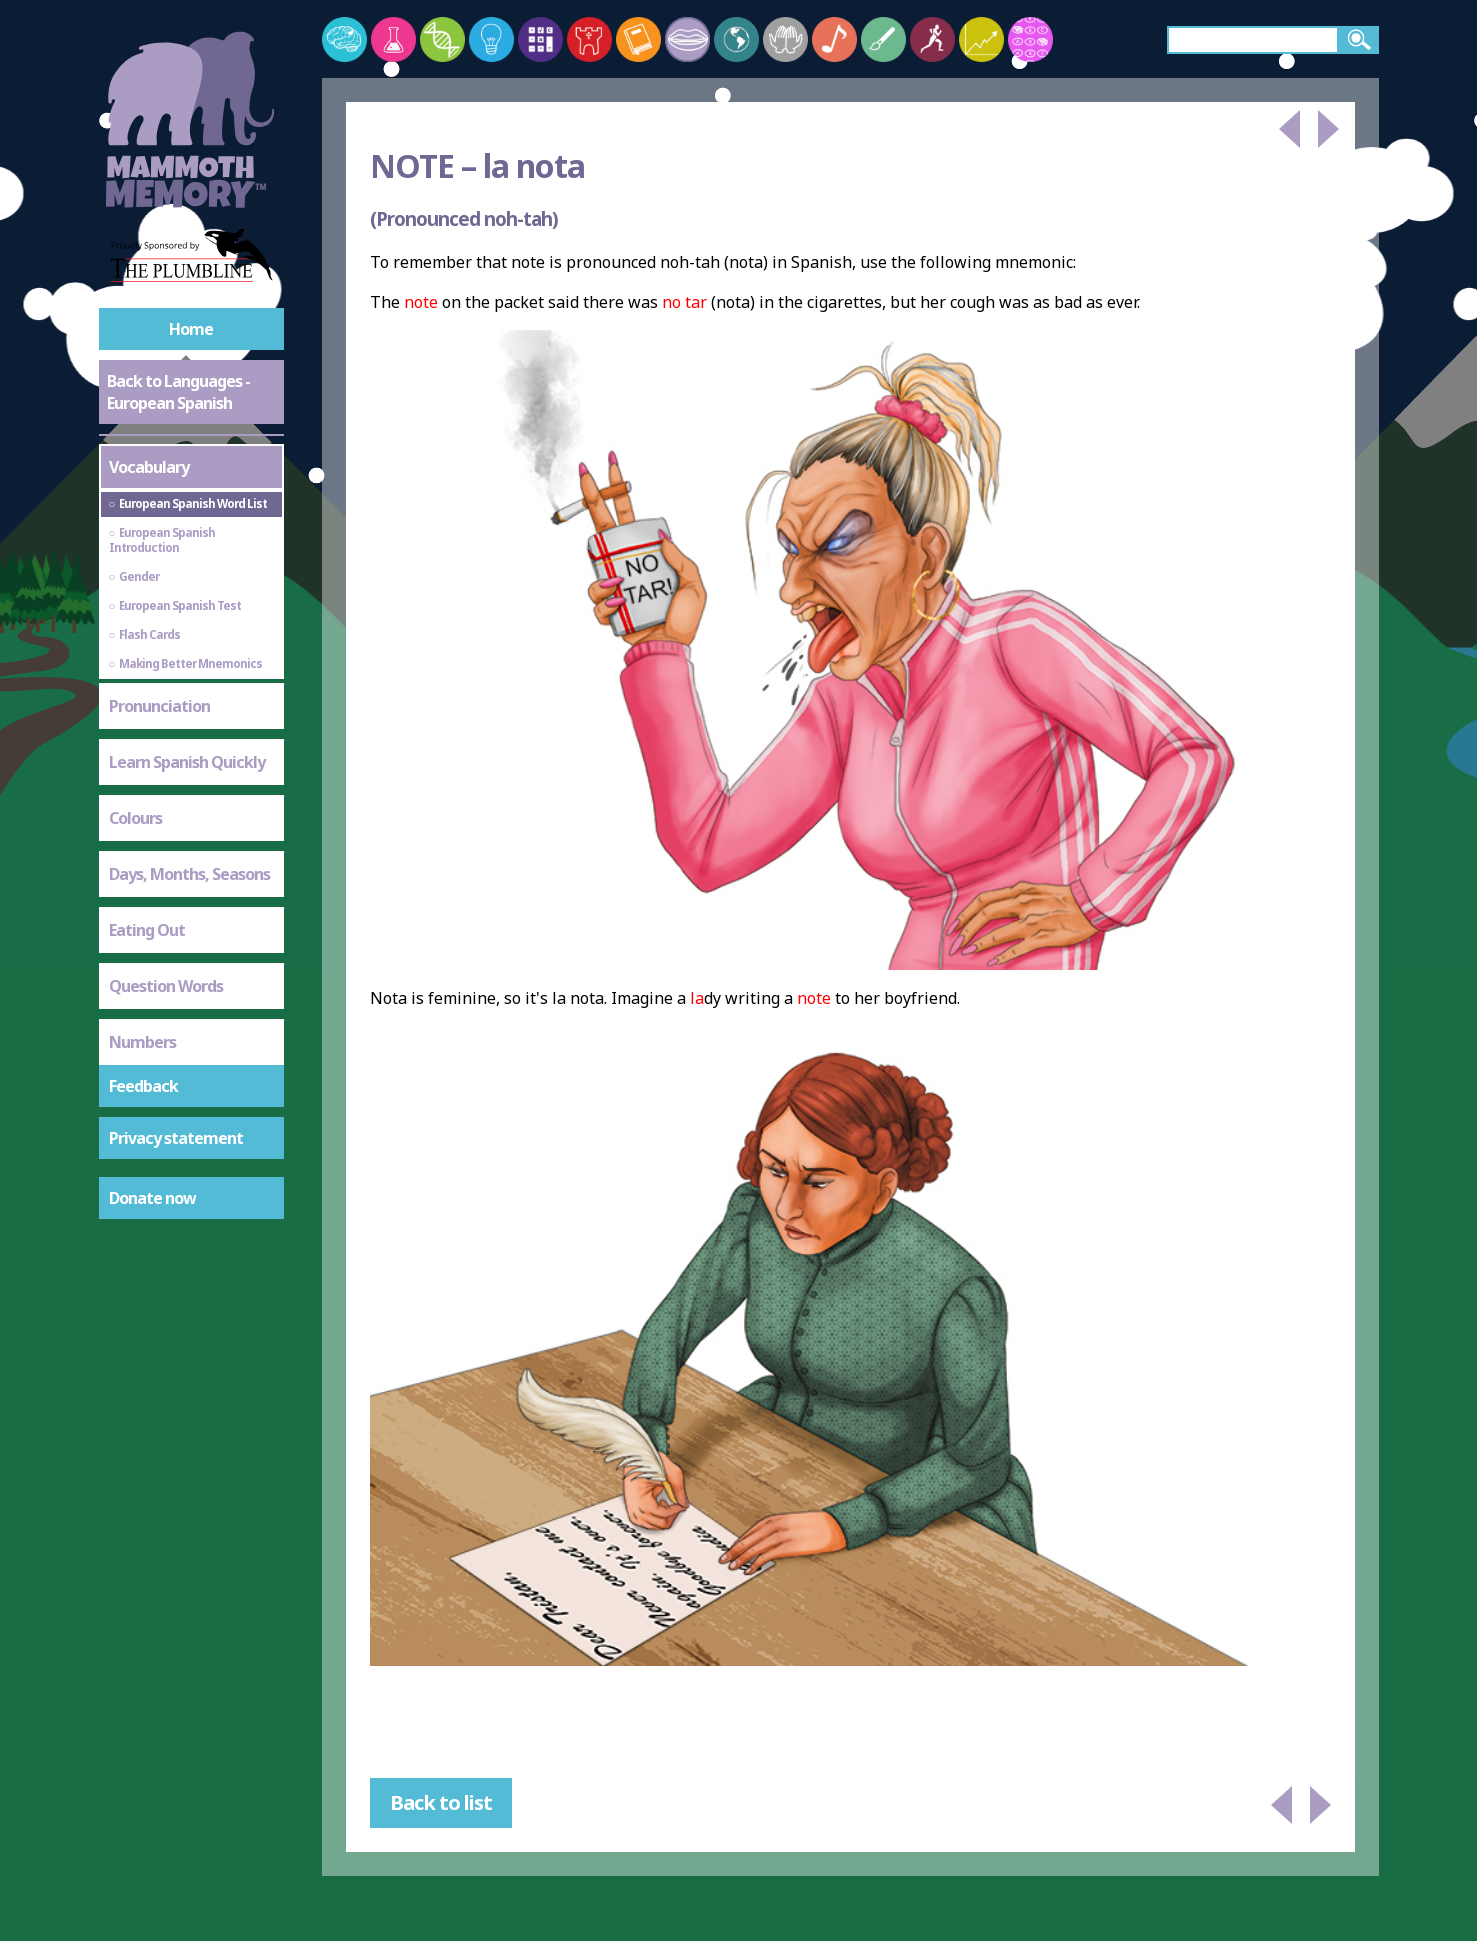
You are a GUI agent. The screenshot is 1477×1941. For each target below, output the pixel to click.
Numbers (142, 1042)
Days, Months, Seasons (189, 874)
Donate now (152, 1198)
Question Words (166, 986)
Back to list (441, 1802)
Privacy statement (176, 1138)
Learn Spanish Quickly (187, 762)
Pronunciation (159, 706)
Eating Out (147, 930)
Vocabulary (149, 467)
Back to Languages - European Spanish (178, 392)
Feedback (143, 1086)
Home (191, 329)
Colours (135, 818)
